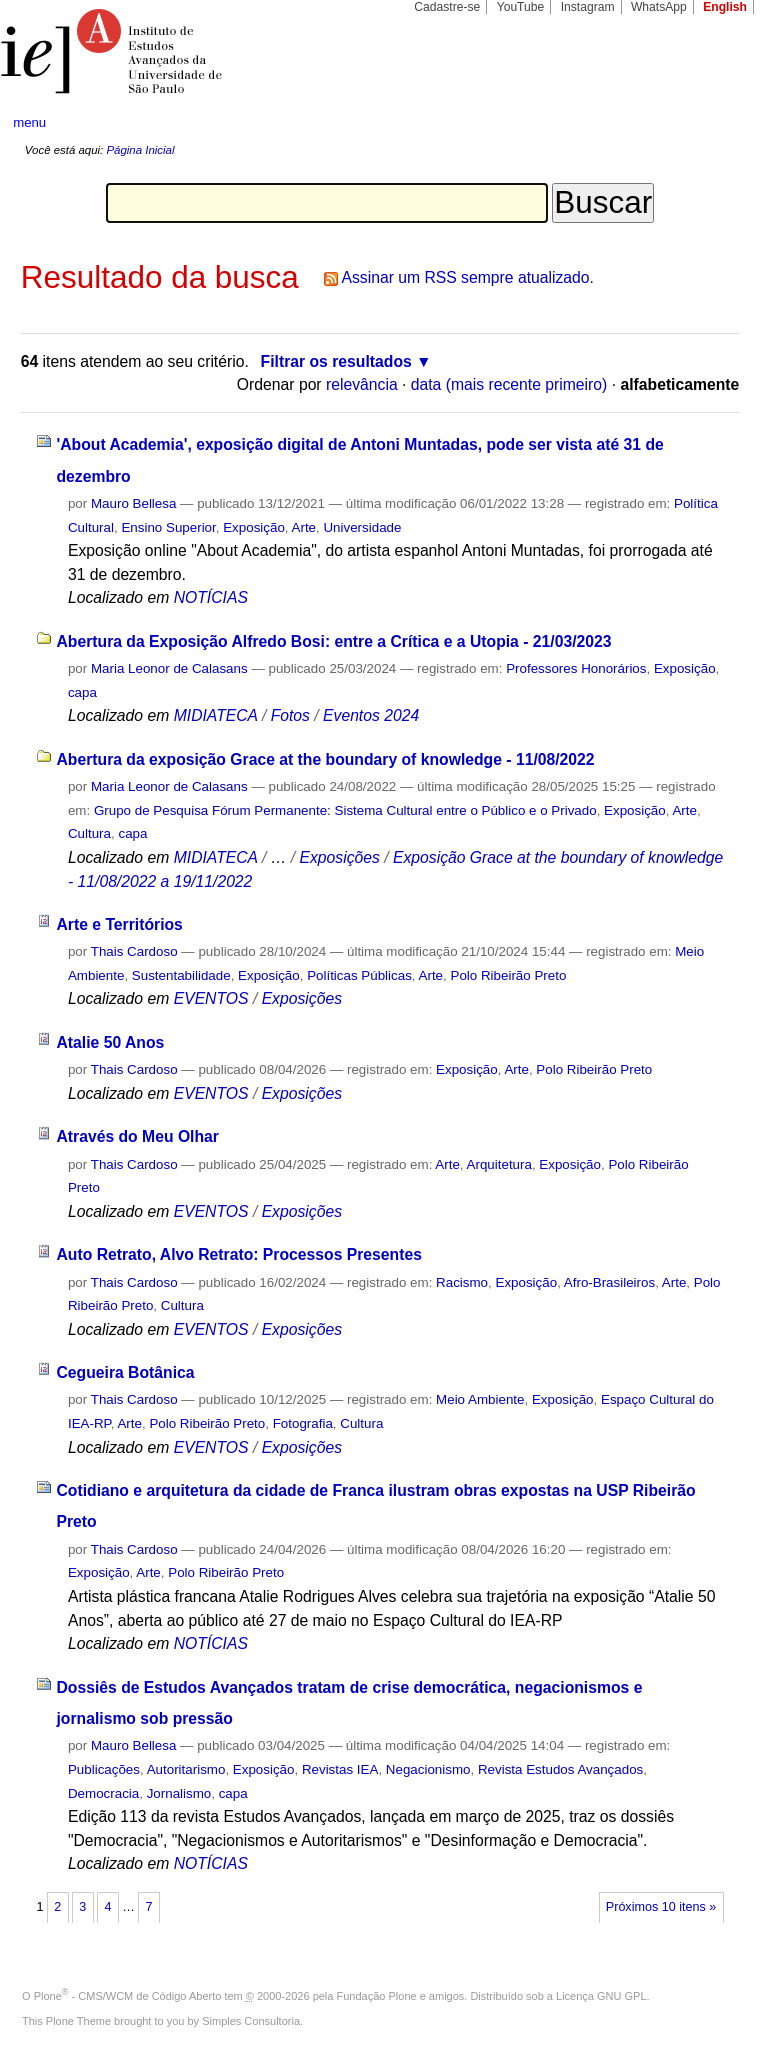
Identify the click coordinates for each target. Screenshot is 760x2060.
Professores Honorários (576, 668)
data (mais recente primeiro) (509, 384)
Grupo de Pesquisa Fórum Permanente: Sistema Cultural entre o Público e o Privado (345, 810)
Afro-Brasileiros (609, 1282)
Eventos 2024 (371, 715)
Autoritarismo (186, 1769)
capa (82, 692)
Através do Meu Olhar (137, 1136)
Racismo (462, 1282)
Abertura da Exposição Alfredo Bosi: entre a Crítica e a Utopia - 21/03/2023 (333, 641)
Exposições (339, 857)
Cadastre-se (447, 7)
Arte (304, 527)
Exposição (254, 527)
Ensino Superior (168, 527)
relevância (362, 384)
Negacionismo (428, 1769)
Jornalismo (179, 1793)
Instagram (588, 7)
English (725, 7)
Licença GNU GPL (601, 1996)
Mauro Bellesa (133, 503)
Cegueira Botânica (125, 1372)
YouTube (521, 7)
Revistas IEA (340, 1769)
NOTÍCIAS (211, 597)
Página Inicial (140, 150)
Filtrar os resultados (336, 361)
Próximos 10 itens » (661, 1907)
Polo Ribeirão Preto (508, 975)
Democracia (103, 1793)
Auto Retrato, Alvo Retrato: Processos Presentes (238, 1254)
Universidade (362, 527)
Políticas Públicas (359, 975)
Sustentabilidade (181, 975)
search (707, 123)
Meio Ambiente (480, 1399)
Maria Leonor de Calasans (169, 668)
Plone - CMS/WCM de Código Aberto (128, 1996)
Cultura (89, 833)
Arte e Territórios (119, 924)
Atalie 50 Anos (110, 1042)
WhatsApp (659, 7)
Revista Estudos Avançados (560, 1769)
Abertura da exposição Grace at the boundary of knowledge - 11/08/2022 (325, 759)
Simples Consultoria (251, 2021)
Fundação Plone (377, 1996)
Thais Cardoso (134, 951)
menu (29, 122)
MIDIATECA (216, 715)
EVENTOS (211, 998)
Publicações (104, 1769)
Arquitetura (499, 1164)
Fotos (290, 715)
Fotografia (303, 1423)
